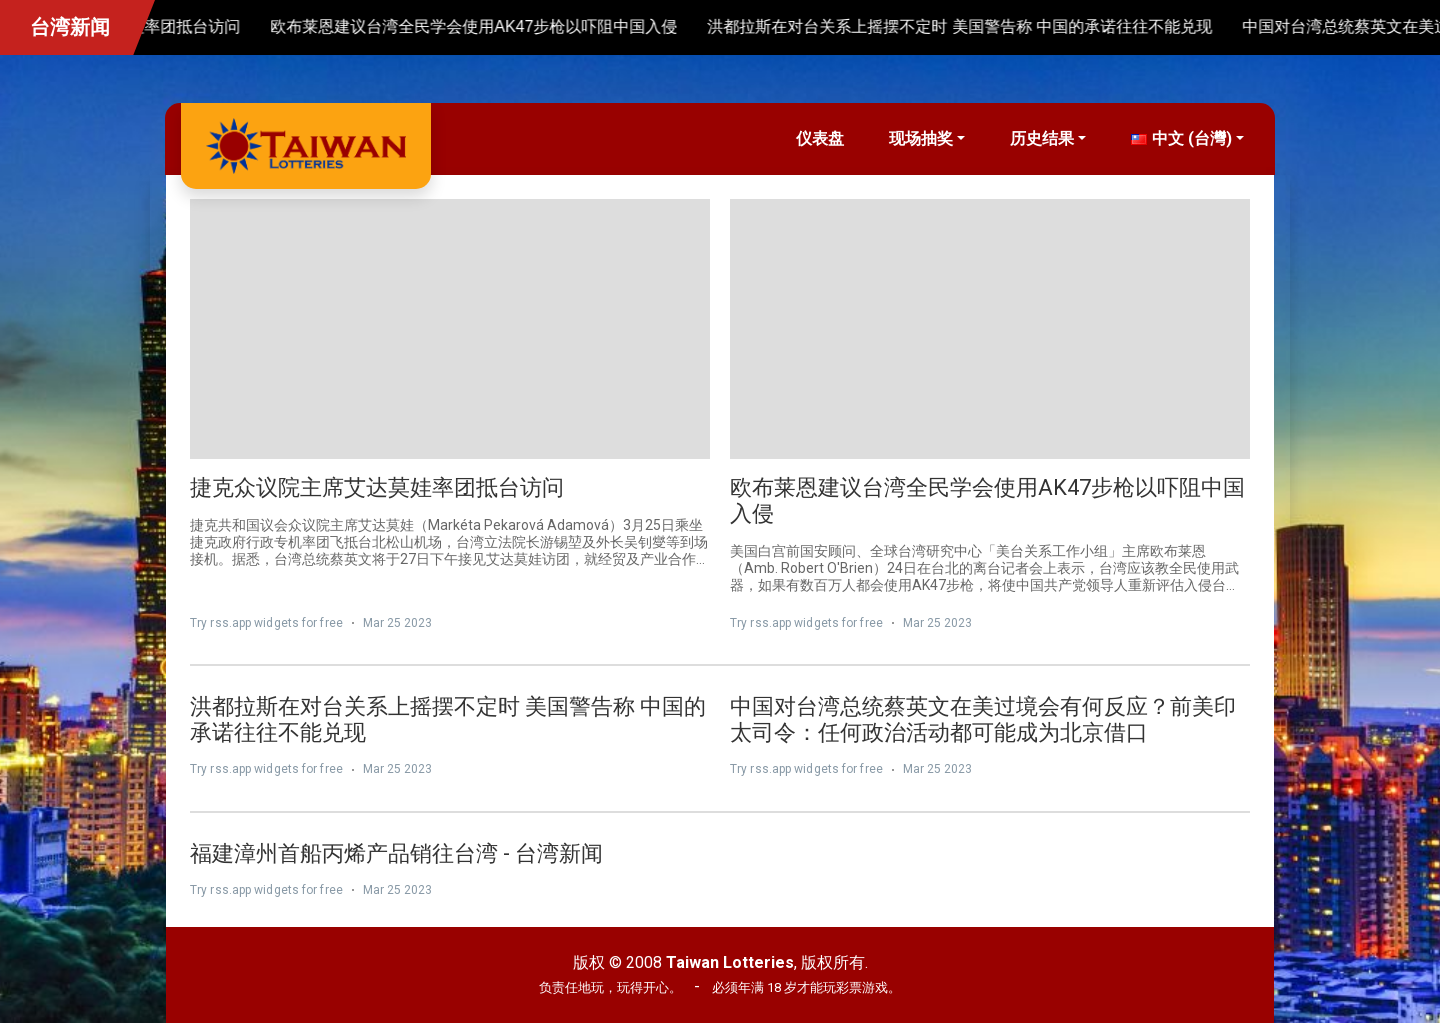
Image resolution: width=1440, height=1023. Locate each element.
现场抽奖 (921, 138)
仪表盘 (820, 138)
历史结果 (1042, 138)
